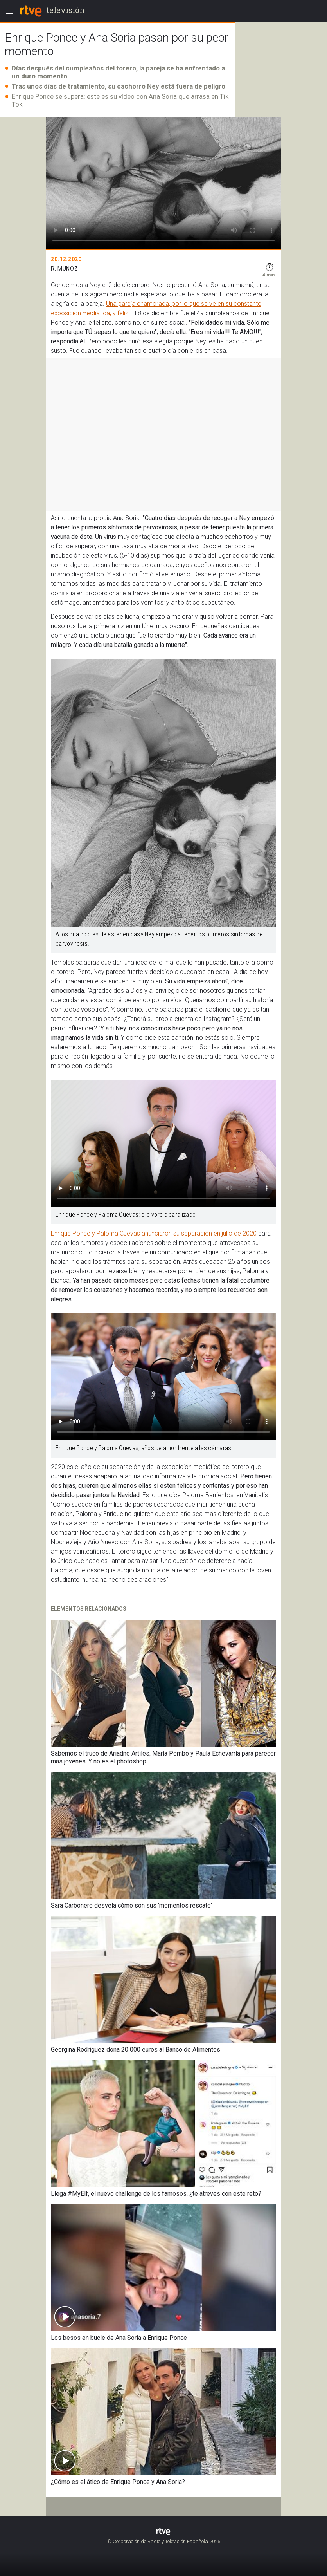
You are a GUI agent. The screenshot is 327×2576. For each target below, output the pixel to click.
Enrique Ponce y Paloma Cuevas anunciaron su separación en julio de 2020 (154, 1233)
